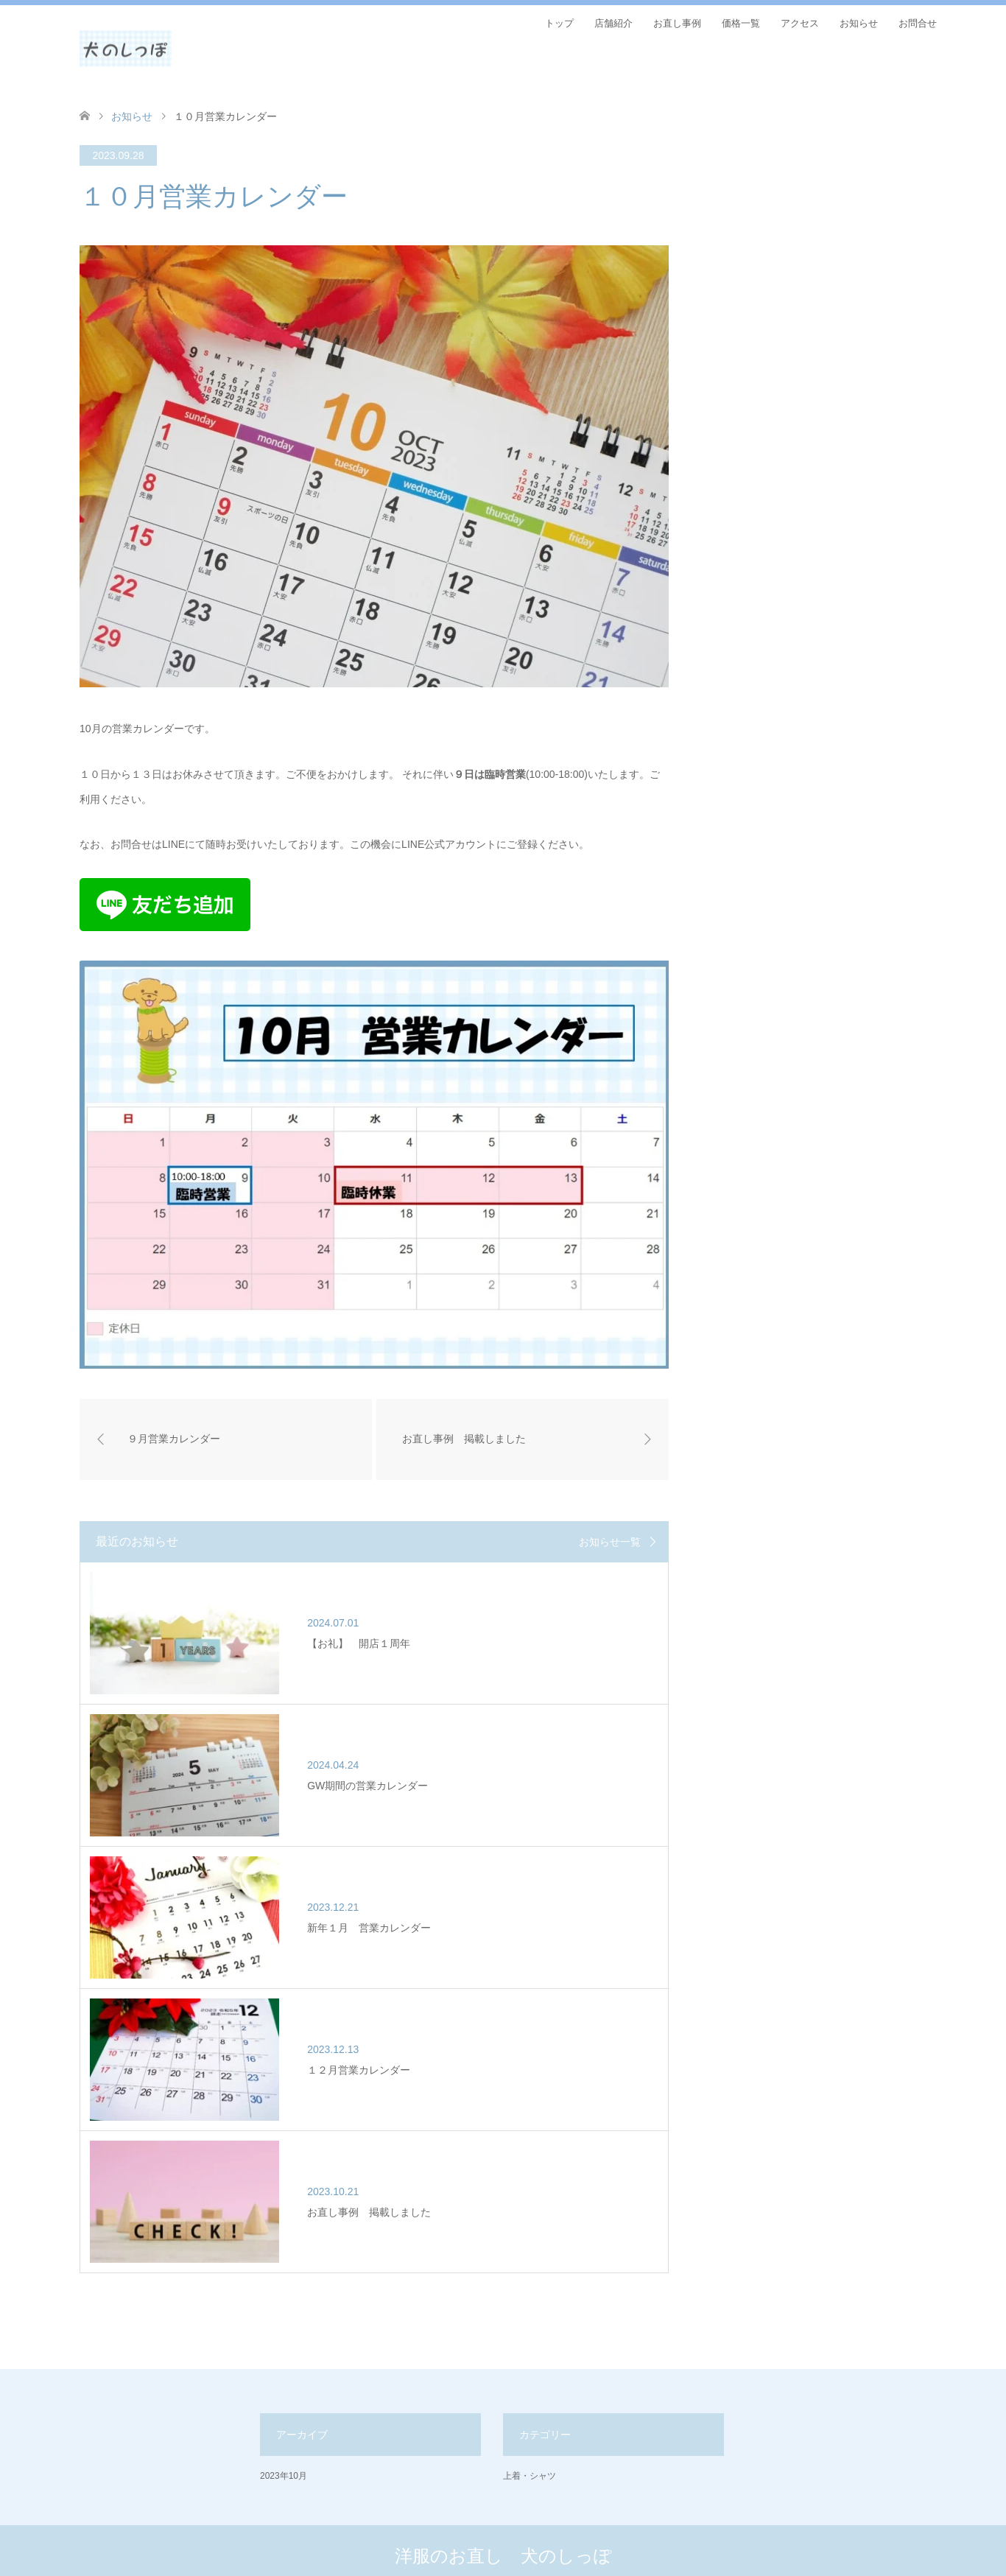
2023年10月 (283, 2395)
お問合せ (917, 23)
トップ (559, 23)
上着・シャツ (529, 2395)
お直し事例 (677, 23)
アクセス (800, 23)
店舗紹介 (613, 23)
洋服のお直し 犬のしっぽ (503, 2475)
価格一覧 (741, 23)
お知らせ (859, 23)
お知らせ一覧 (610, 1542)
